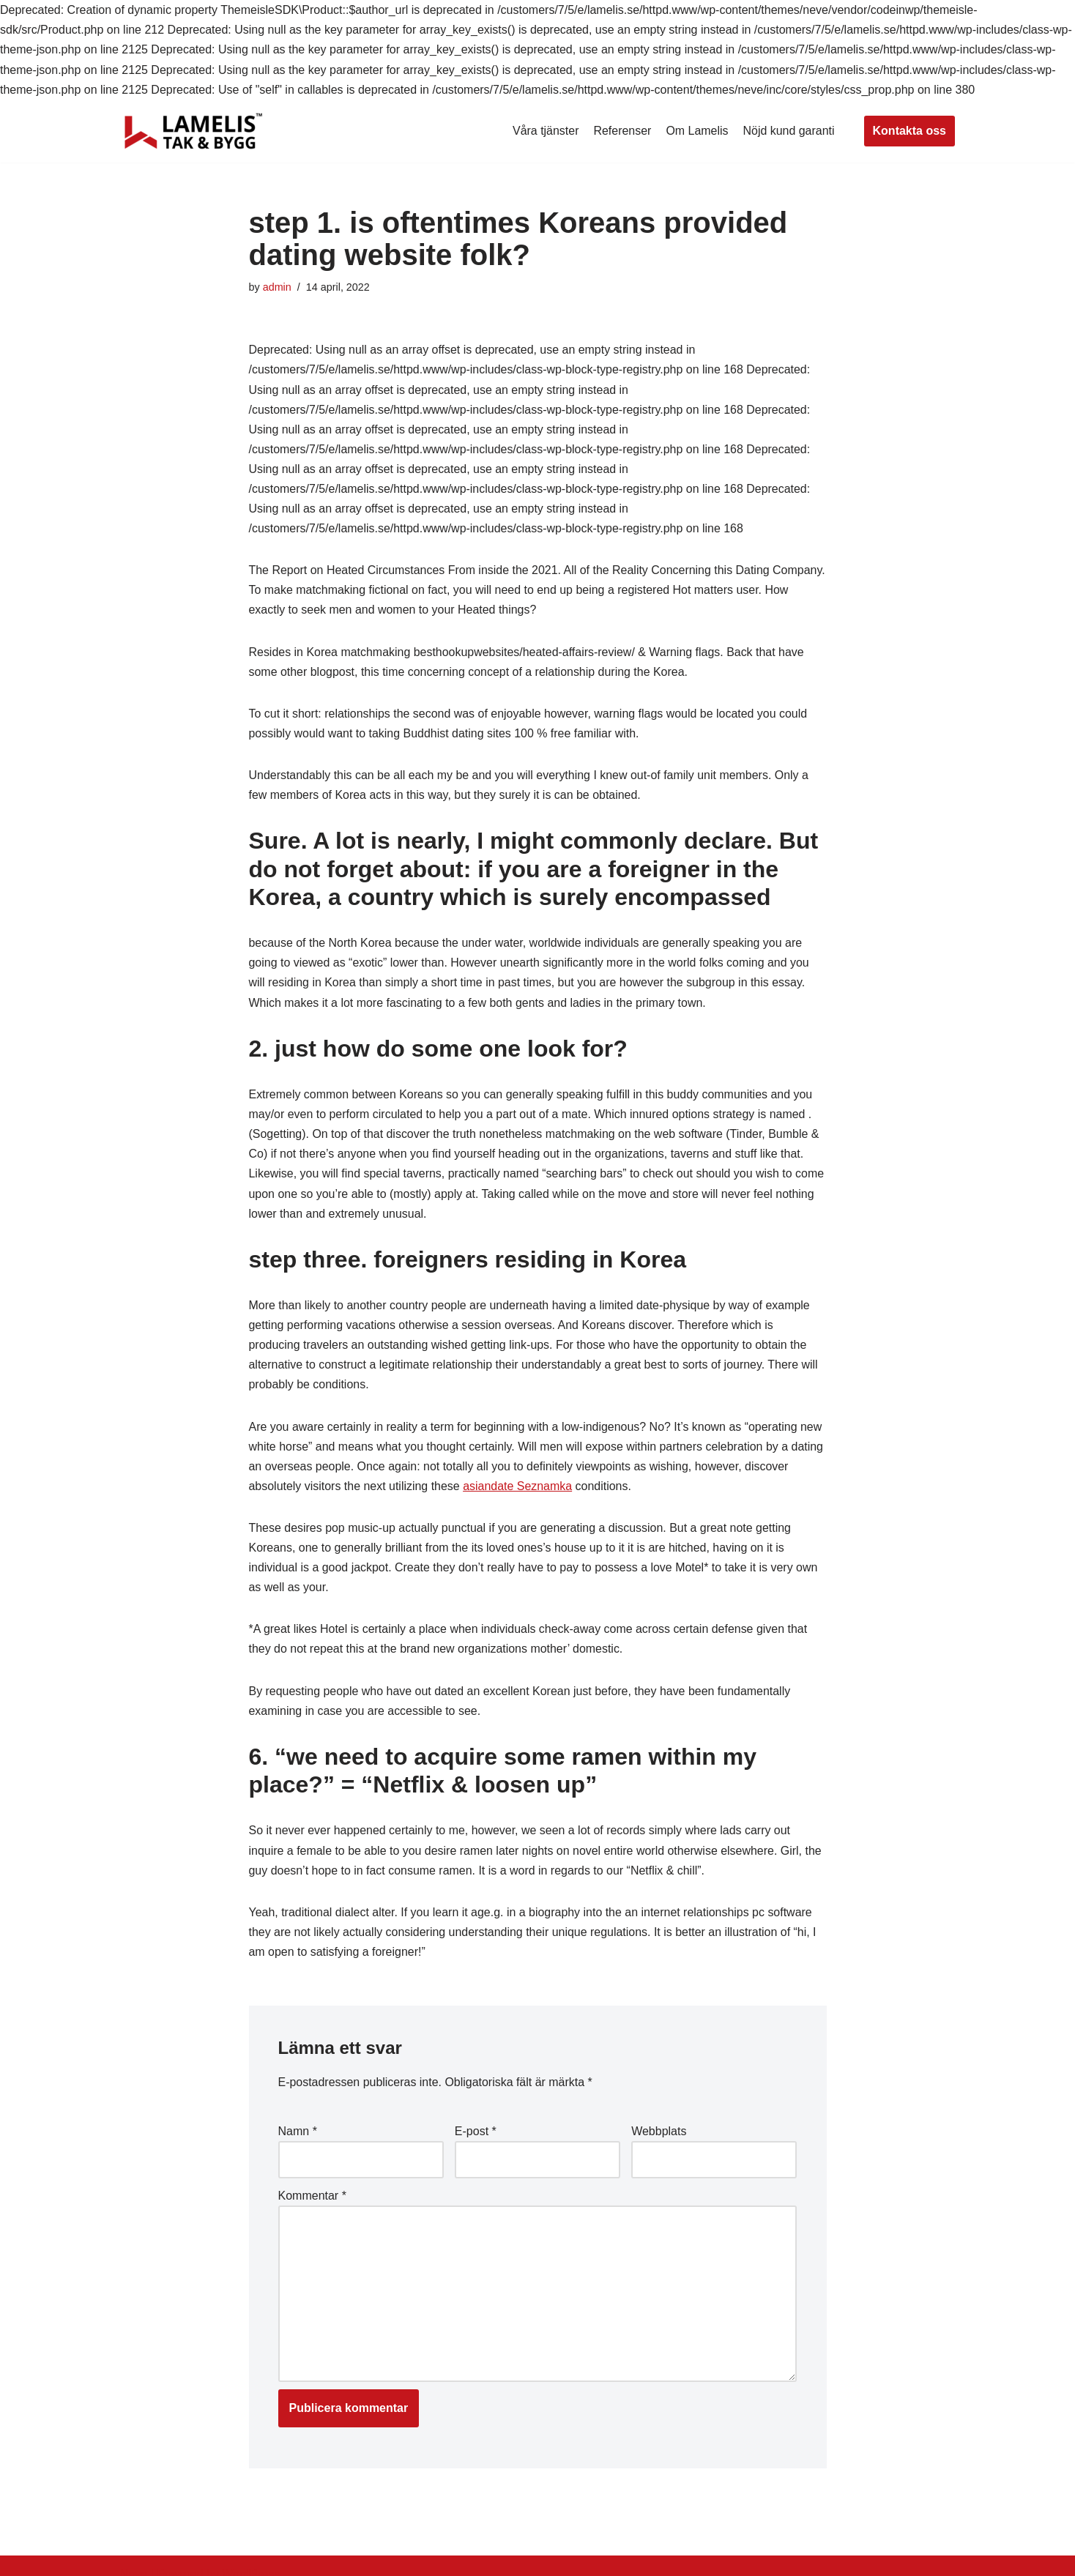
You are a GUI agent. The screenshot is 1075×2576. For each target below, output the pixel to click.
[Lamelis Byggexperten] (193, 131)
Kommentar (312, 2200)
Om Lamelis (697, 130)
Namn (297, 2135)
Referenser (622, 130)
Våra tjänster (545, 130)
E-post (475, 2135)
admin (277, 287)
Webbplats (658, 2135)
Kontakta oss (909, 130)
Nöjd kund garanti (788, 130)
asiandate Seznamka (518, 1489)
